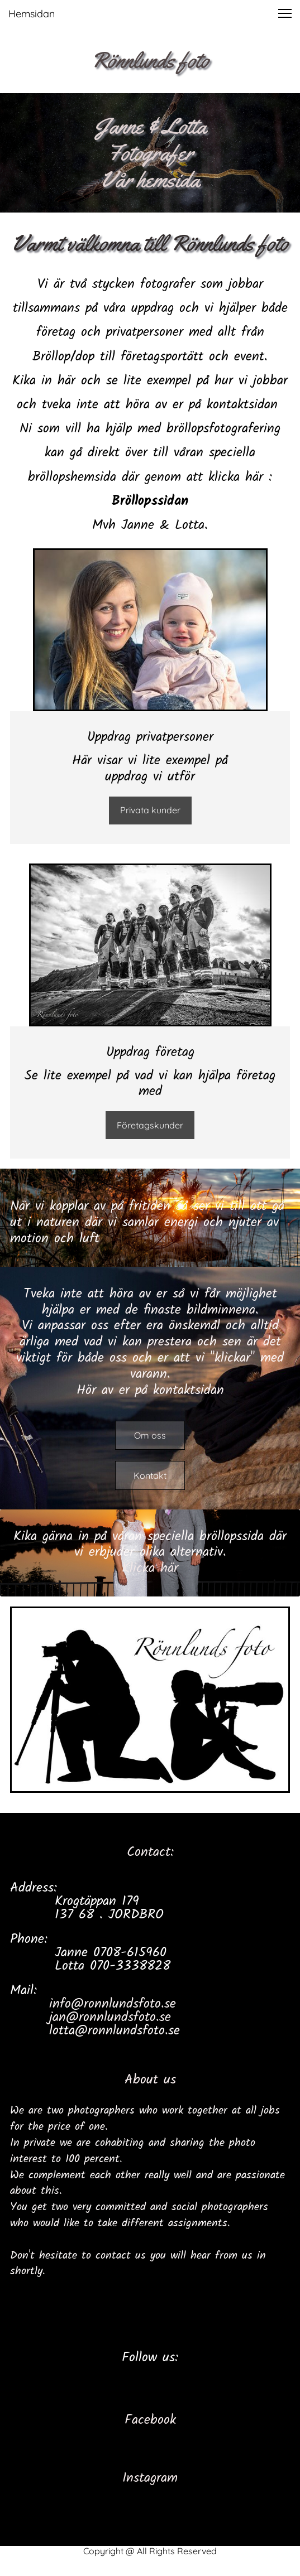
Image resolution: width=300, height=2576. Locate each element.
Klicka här (150, 1568)
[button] (285, 13)
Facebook (150, 2420)
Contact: (150, 1852)
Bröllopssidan (150, 501)
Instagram (150, 2478)
